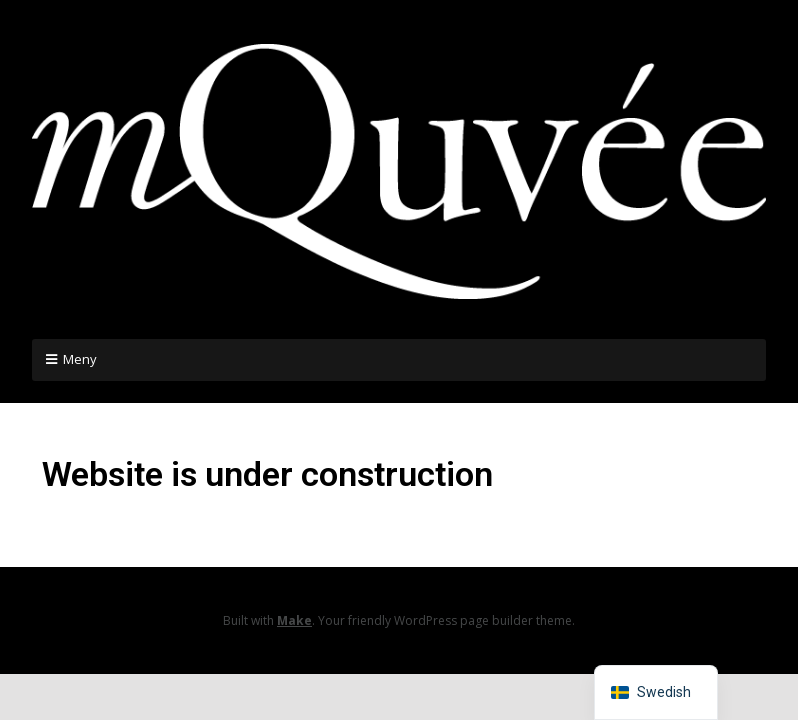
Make (294, 620)
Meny (80, 359)
